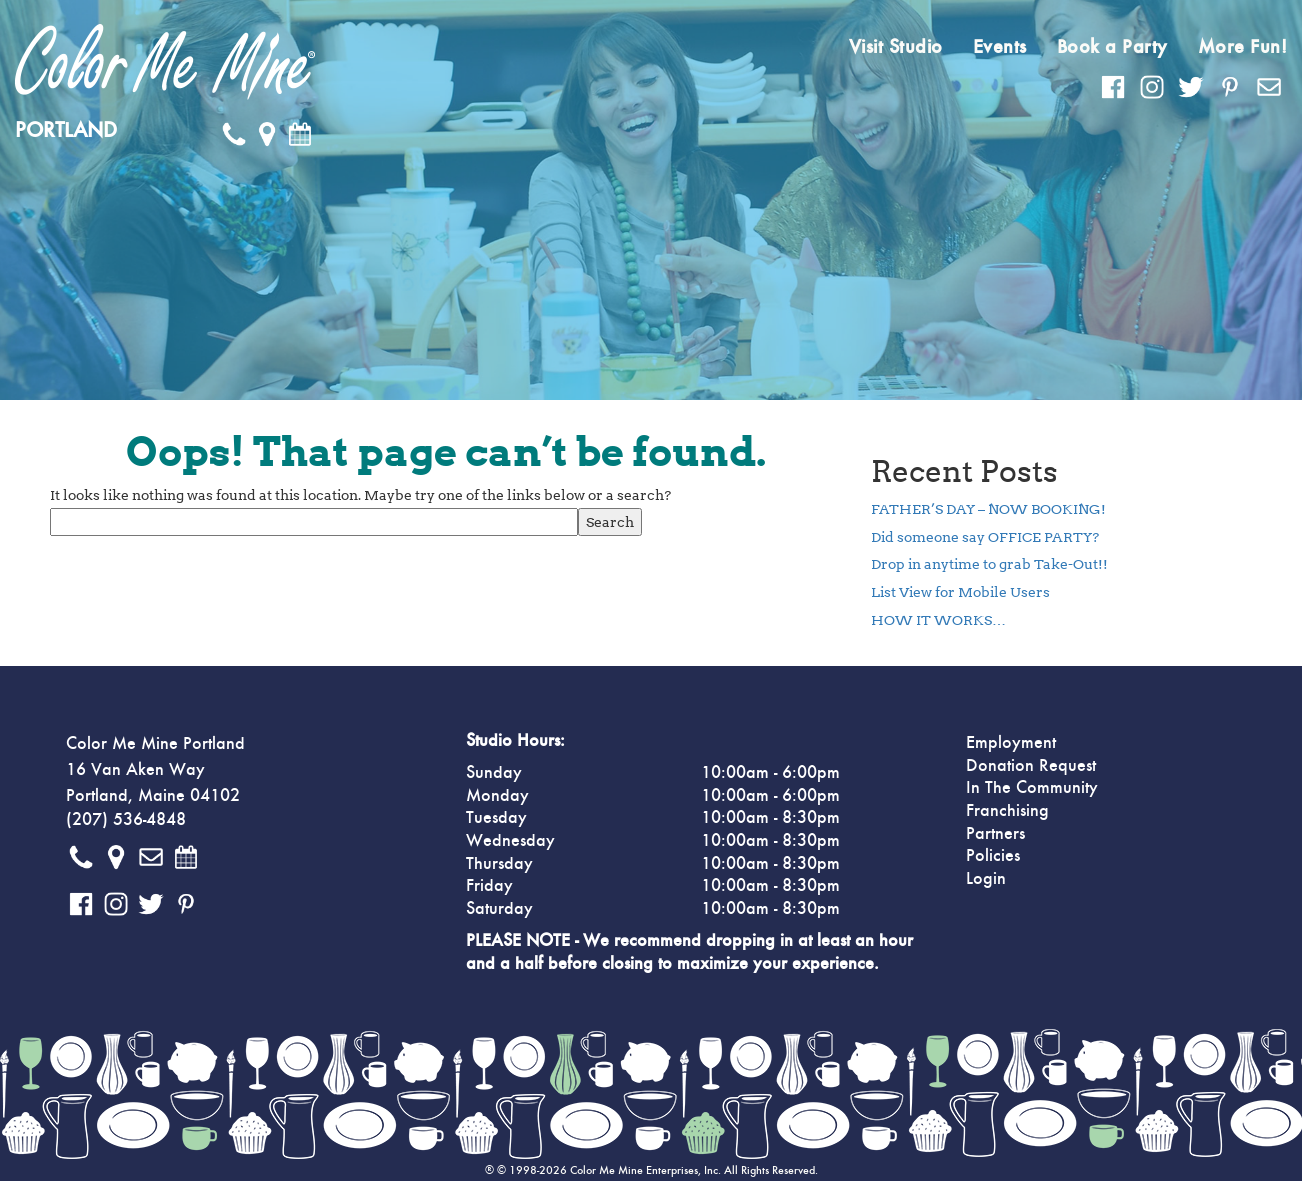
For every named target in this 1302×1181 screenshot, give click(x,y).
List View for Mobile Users (960, 592)
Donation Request (1031, 766)
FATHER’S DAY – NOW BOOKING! (988, 509)
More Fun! (1243, 47)
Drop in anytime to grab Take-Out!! (989, 564)
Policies (993, 856)
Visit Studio (896, 47)
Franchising (1007, 811)
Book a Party (1112, 47)
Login (986, 879)
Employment (1011, 743)
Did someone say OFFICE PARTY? (985, 537)
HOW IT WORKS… (938, 620)
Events (1000, 47)
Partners (995, 834)
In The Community (1032, 788)
